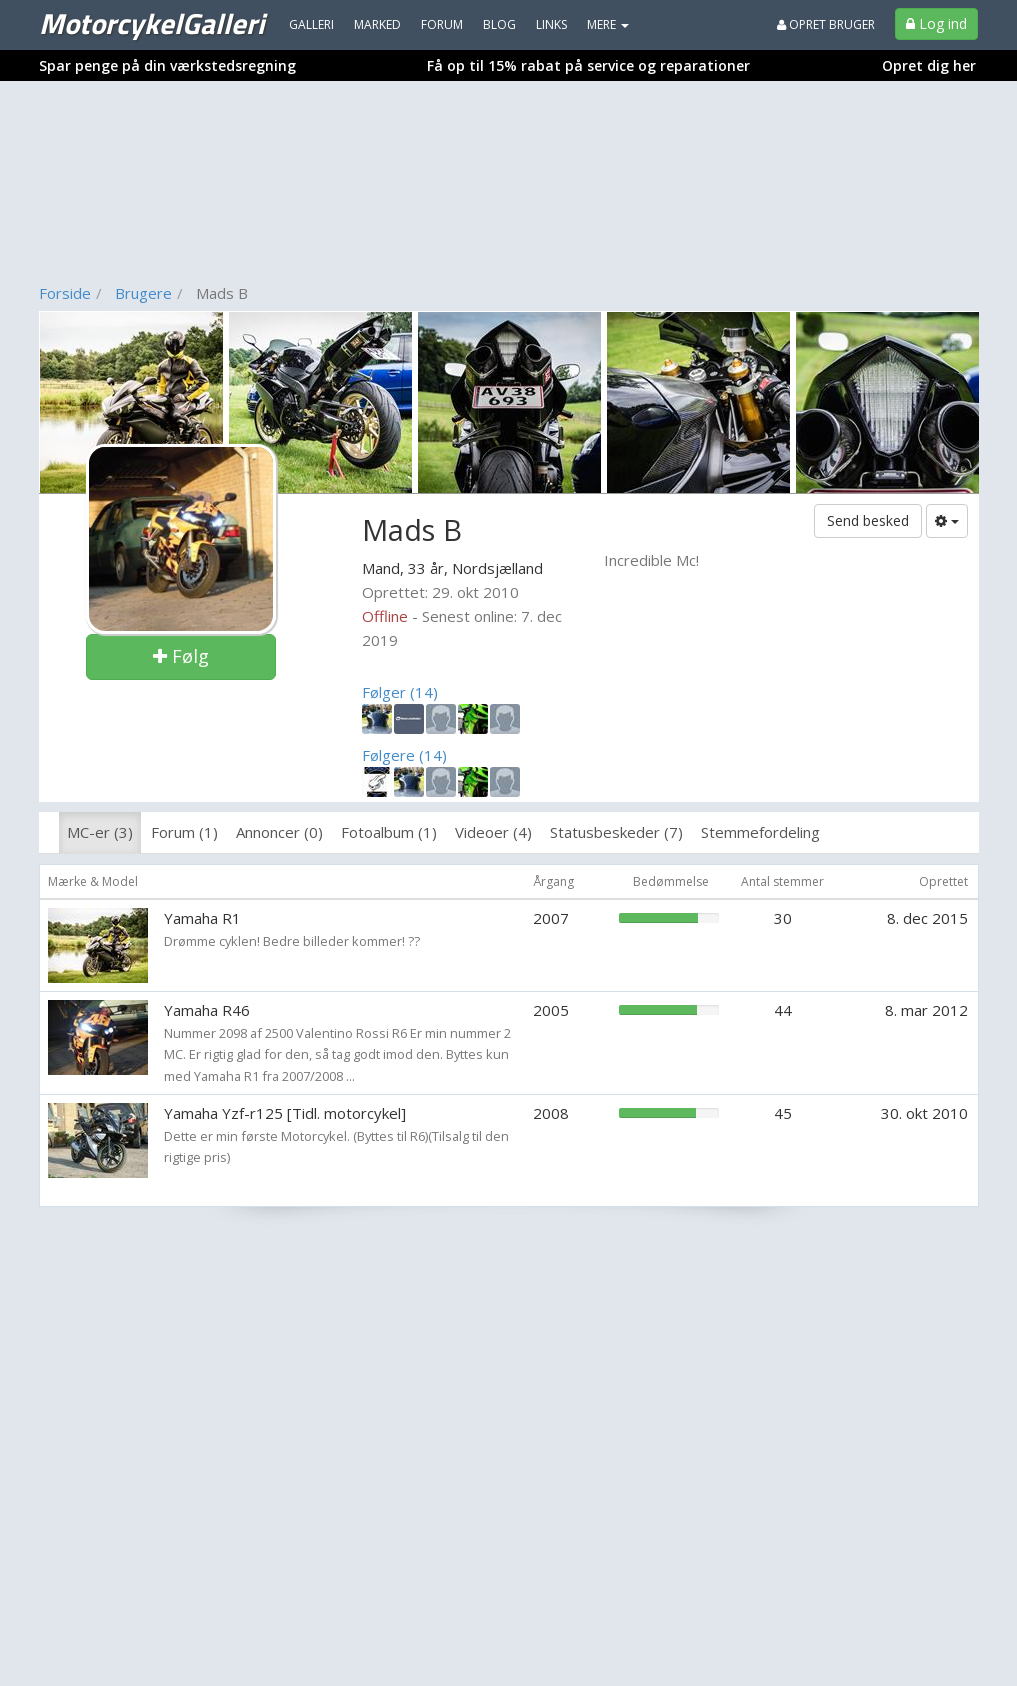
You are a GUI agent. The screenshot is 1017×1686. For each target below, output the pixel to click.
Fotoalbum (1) (389, 832)
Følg (181, 656)
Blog (499, 24)
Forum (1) (184, 832)
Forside (65, 293)
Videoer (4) (493, 832)
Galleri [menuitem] (311, 24)
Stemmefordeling (760, 832)
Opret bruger (826, 24)
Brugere (143, 293)
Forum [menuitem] (442, 24)
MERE (608, 24)
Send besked (868, 520)
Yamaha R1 (202, 918)
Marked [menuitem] (377, 24)
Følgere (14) (404, 755)
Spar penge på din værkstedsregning (167, 65)
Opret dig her (929, 65)
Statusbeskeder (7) (616, 832)
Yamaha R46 (207, 1010)
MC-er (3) (100, 832)
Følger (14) (400, 692)
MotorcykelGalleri (151, 23)
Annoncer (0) (279, 832)
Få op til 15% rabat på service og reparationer (588, 65)
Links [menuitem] (551, 24)
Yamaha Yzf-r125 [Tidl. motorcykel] (285, 1113)
